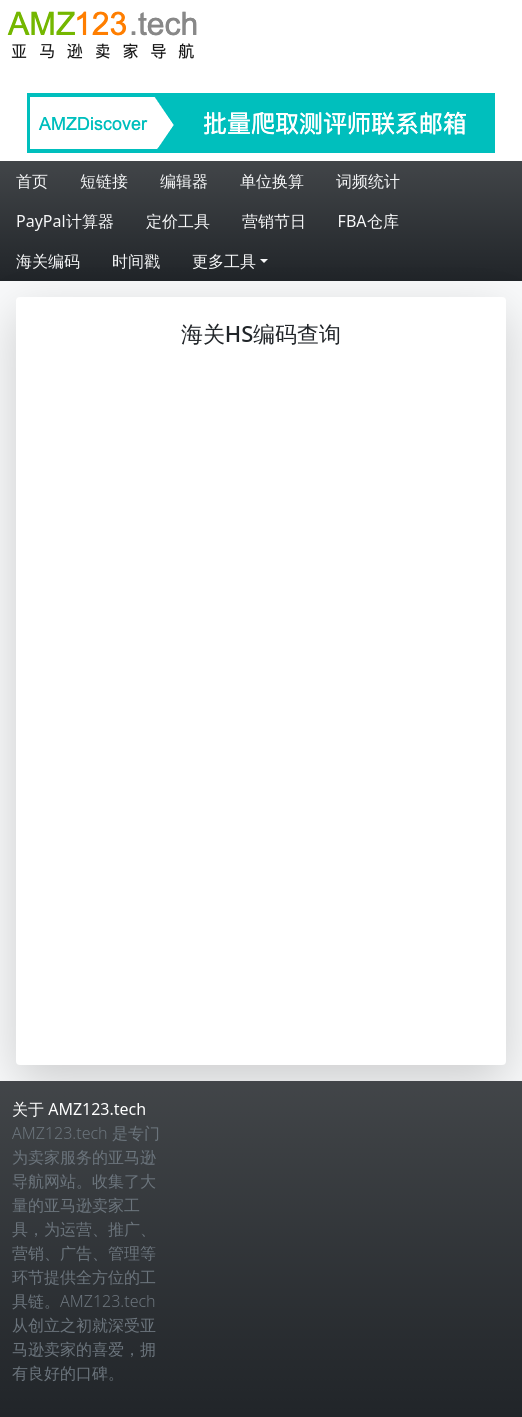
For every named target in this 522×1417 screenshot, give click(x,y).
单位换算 (272, 181)
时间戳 (136, 261)
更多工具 (224, 261)
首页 (32, 181)
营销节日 (274, 221)
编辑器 (184, 181)
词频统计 (368, 181)
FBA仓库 (368, 221)
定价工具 (178, 221)
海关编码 (48, 261)
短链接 (104, 181)
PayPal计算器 (65, 221)
